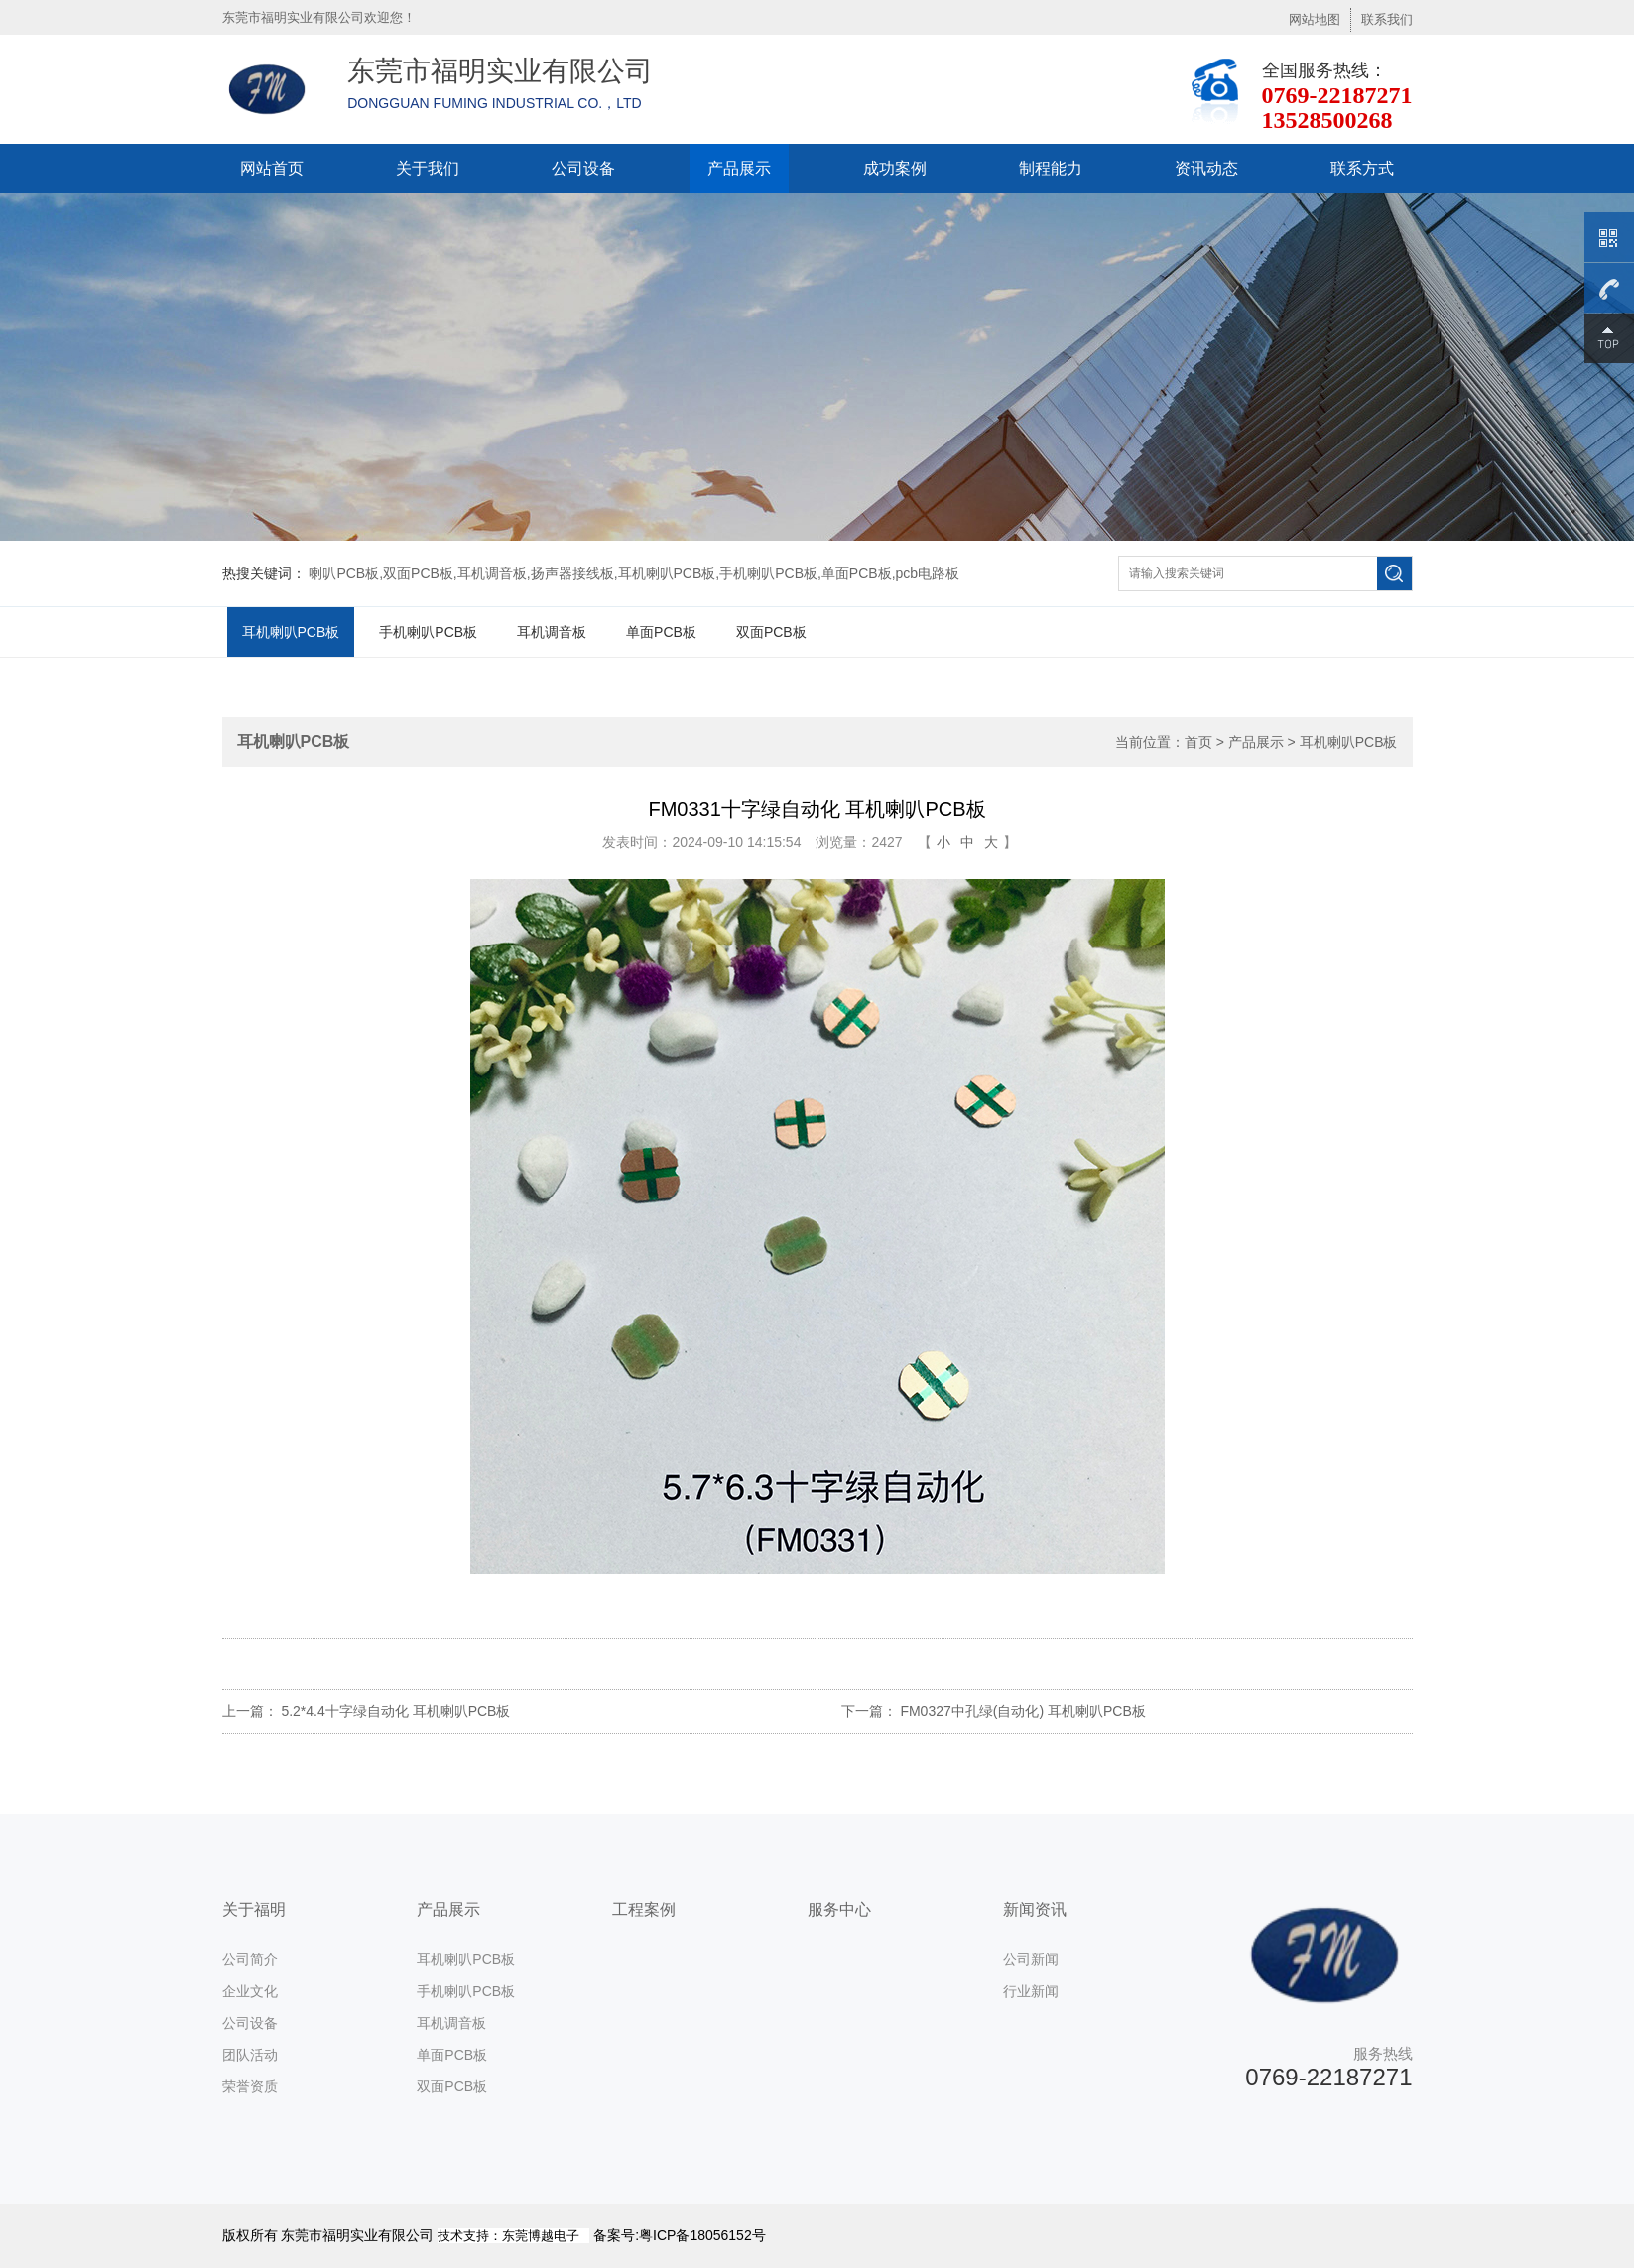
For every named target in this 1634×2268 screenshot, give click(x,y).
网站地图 (1314, 19)
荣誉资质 (250, 2086)
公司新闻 (1031, 1959)
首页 (1198, 742)
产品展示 (739, 168)
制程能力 (1050, 168)
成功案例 (895, 168)
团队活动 (250, 2055)
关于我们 (427, 168)
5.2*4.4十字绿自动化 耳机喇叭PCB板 (395, 1711)
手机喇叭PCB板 (428, 632)
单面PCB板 (661, 632)
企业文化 (250, 1991)
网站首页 (272, 168)
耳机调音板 (551, 632)
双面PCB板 (771, 632)
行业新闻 (1031, 1991)
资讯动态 (1206, 168)
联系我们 (1387, 19)
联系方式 (1362, 168)
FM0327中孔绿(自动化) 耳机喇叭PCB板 (1022, 1711)
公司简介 (250, 1959)
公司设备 (583, 168)
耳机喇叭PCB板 (291, 632)
